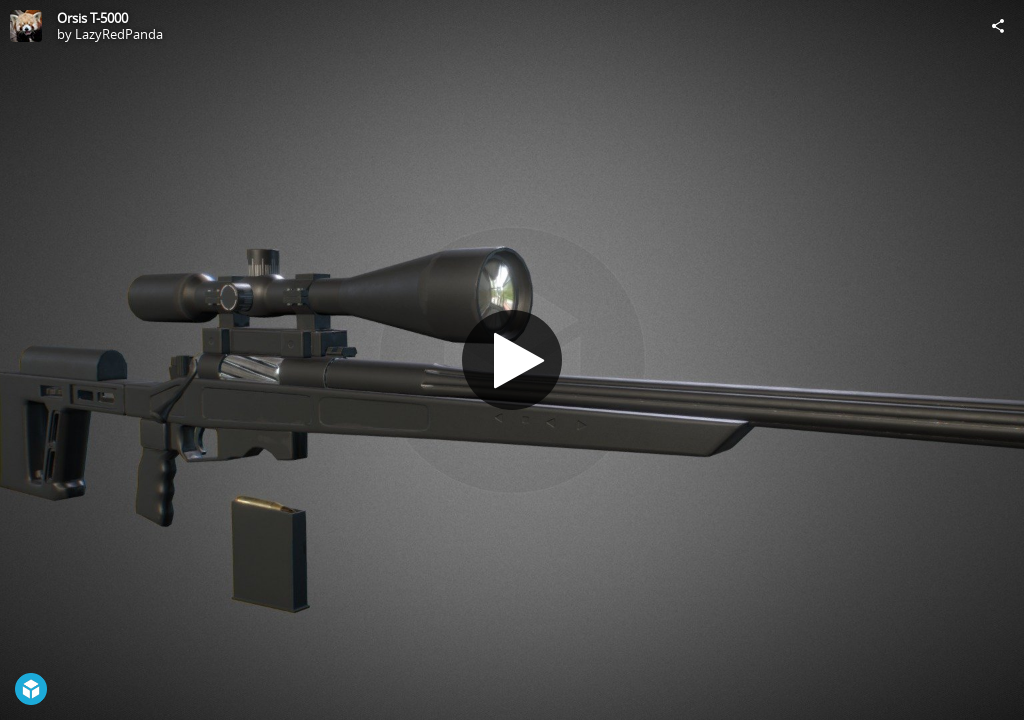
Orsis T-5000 (92, 18)
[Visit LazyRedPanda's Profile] (26, 26)
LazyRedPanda (119, 34)
